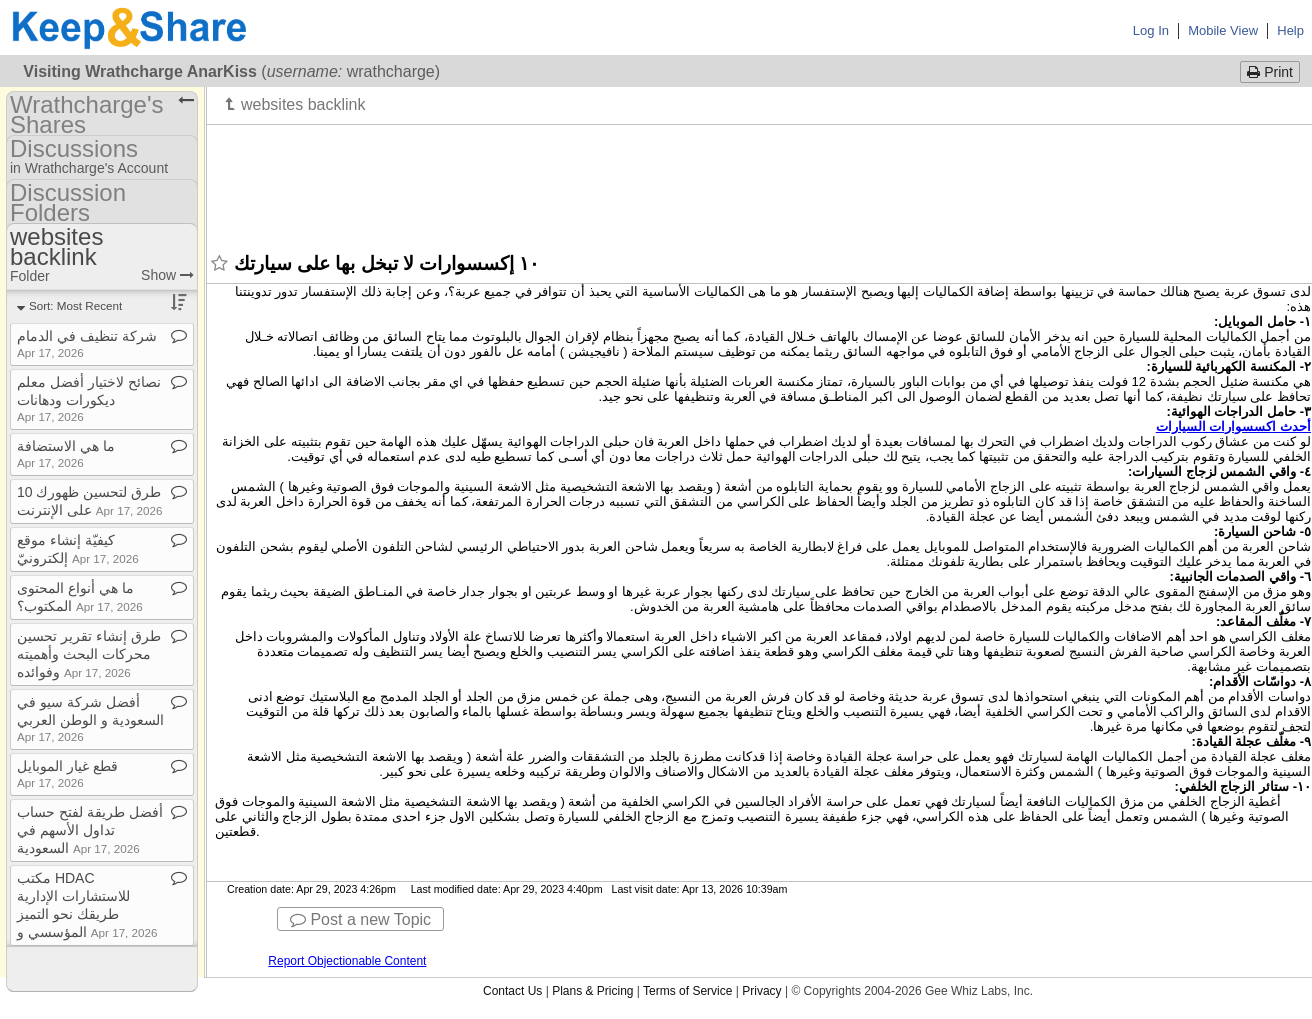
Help (1290, 30)
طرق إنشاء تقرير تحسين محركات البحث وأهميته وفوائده (89, 654)
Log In (1151, 30)
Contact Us (512, 991)
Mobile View (1223, 30)
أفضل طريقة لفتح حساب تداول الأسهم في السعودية (90, 830)
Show (167, 275)
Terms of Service (687, 991)
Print (1270, 72)
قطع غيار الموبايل (67, 773)
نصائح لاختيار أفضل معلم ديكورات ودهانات (89, 398)
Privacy (761, 991)
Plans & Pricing (592, 991)
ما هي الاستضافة (66, 453)
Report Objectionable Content (347, 961)
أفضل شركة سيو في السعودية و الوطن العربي (90, 718)
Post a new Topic (360, 919)
